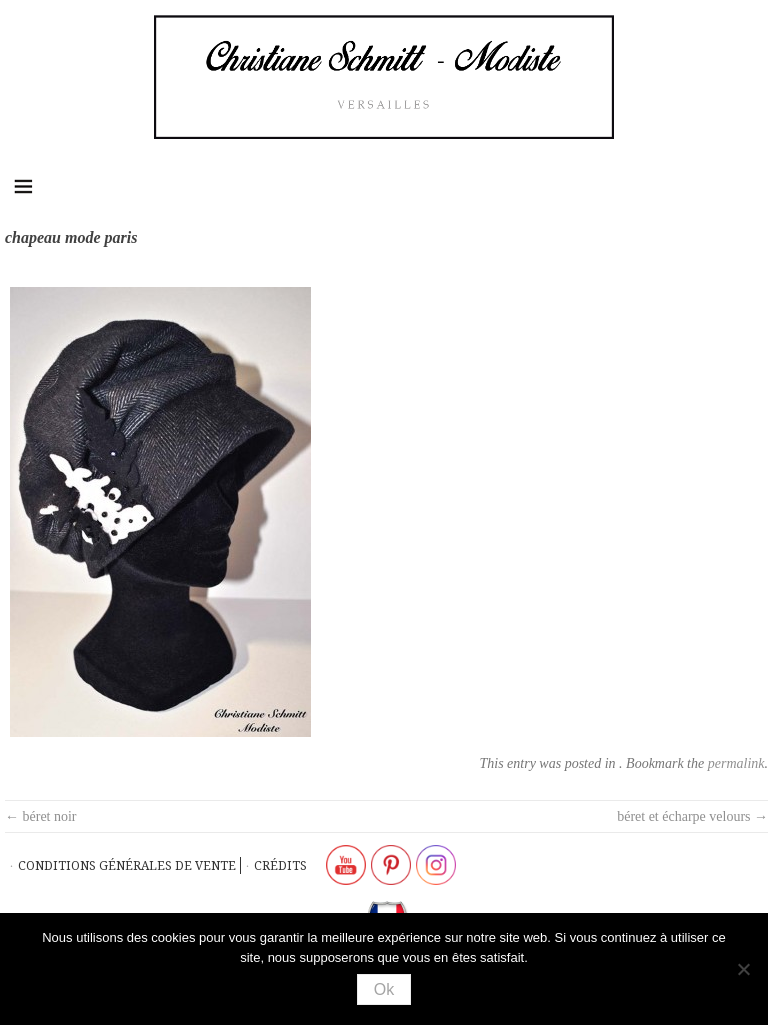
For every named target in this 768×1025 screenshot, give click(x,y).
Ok (384, 989)
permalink (736, 763)
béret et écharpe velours (692, 816)
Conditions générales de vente (127, 865)
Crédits (280, 865)
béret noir (41, 816)
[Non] (743, 969)
